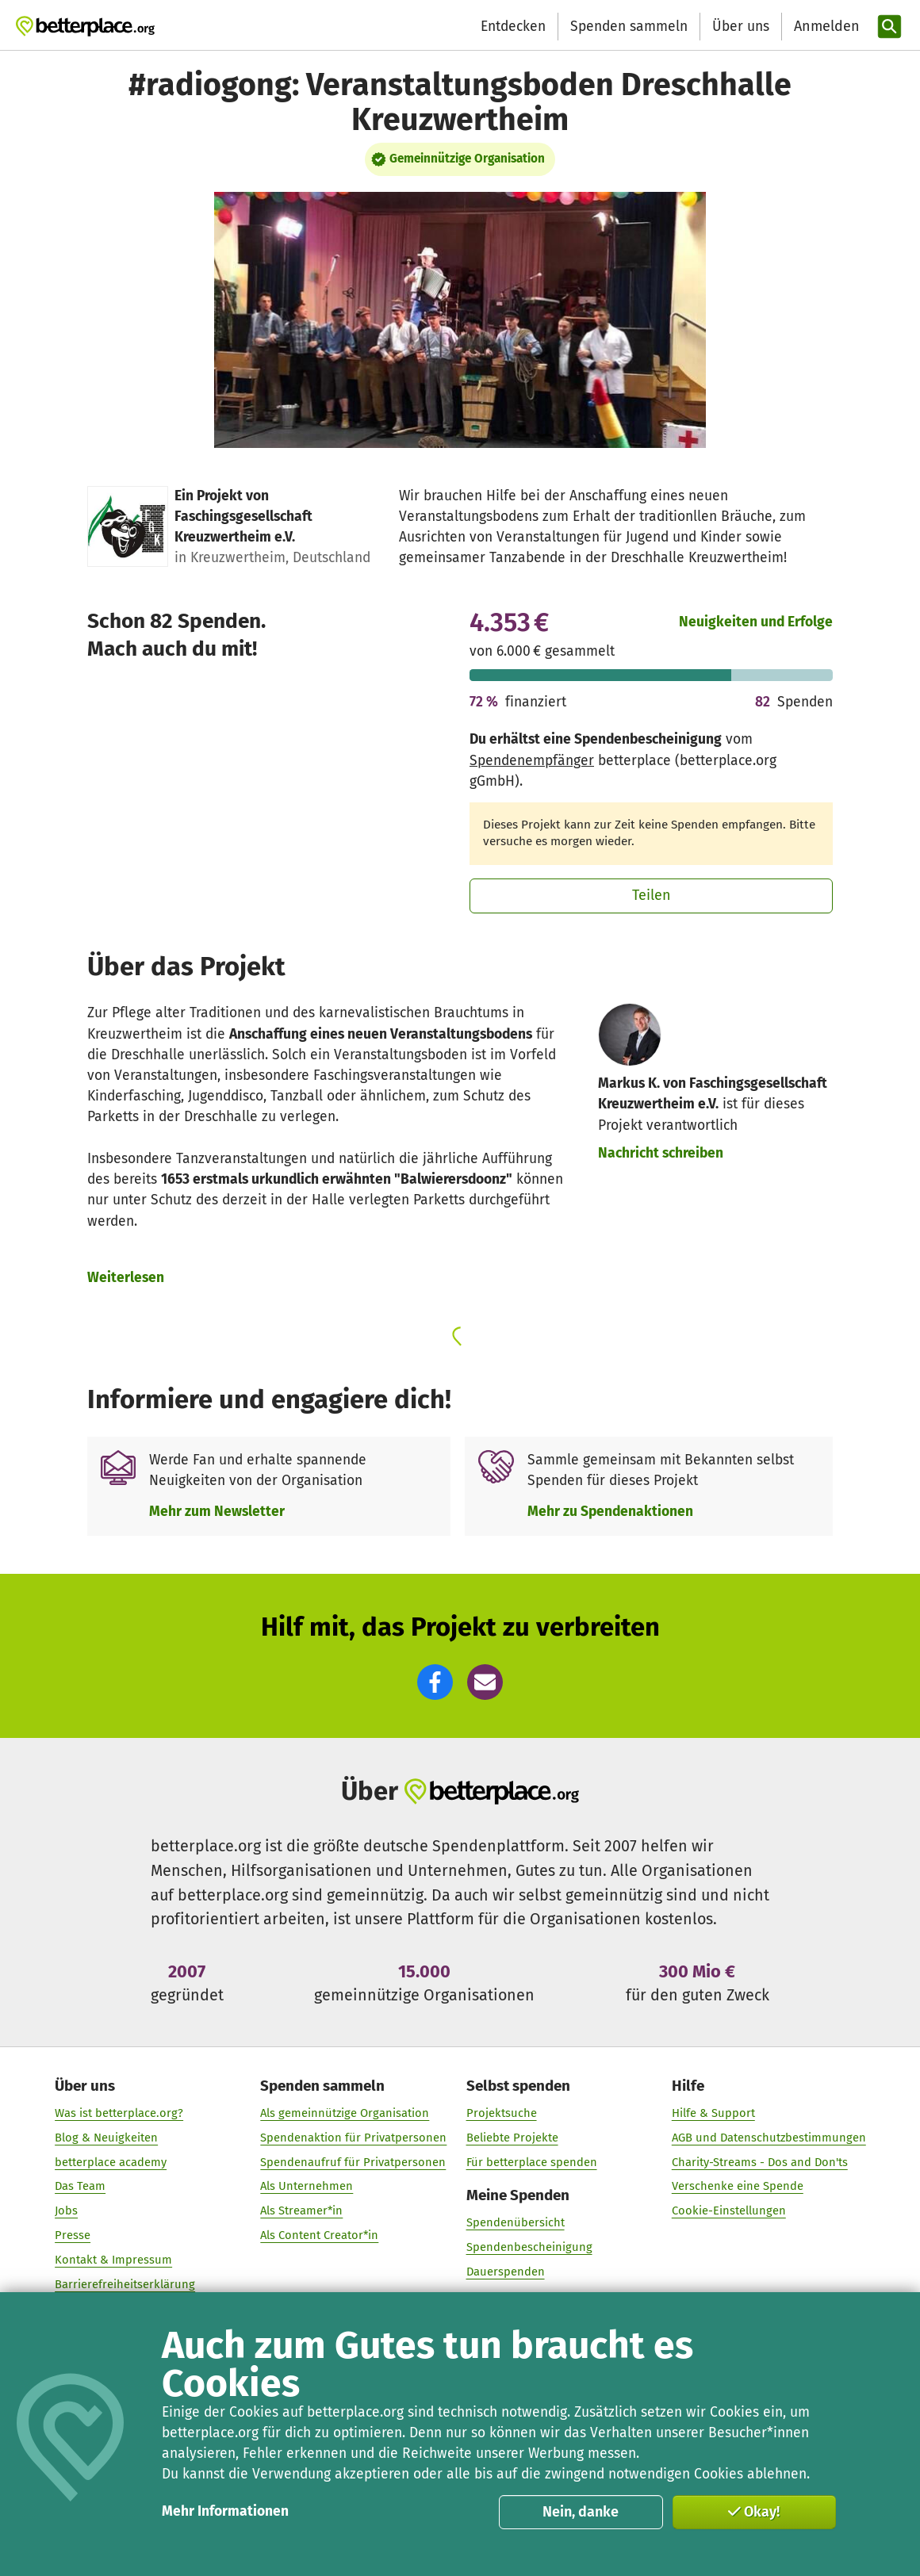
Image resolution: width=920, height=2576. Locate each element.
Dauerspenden (505, 2271)
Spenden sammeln (629, 26)
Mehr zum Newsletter (217, 1511)
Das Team (80, 2186)
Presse (72, 2235)
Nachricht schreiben (660, 1153)
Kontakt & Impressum (113, 2260)
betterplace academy (111, 2162)
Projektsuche (501, 2113)
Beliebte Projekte (512, 2137)
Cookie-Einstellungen (728, 2210)
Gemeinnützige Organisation (467, 158)
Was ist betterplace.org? (119, 2113)
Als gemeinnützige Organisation (344, 2113)
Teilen (651, 895)
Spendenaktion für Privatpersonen (353, 2137)
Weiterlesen (125, 1277)
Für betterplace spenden (531, 2162)
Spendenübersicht (515, 2222)
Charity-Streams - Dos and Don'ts (759, 2162)
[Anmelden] (825, 26)
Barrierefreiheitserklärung (125, 2283)
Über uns (740, 26)
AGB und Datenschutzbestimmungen (768, 2137)
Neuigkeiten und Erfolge (756, 622)
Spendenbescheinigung (529, 2247)
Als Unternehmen (306, 2186)
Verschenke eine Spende (737, 2186)
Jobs (66, 2210)
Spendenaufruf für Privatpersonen (353, 2162)
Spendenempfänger (532, 760)
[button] (435, 1682)
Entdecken (513, 26)
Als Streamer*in (301, 2210)
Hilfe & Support (712, 2113)
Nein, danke (580, 2511)
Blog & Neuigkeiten (106, 2137)
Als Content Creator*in (319, 2235)
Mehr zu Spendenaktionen (610, 1511)
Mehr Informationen (225, 2511)
